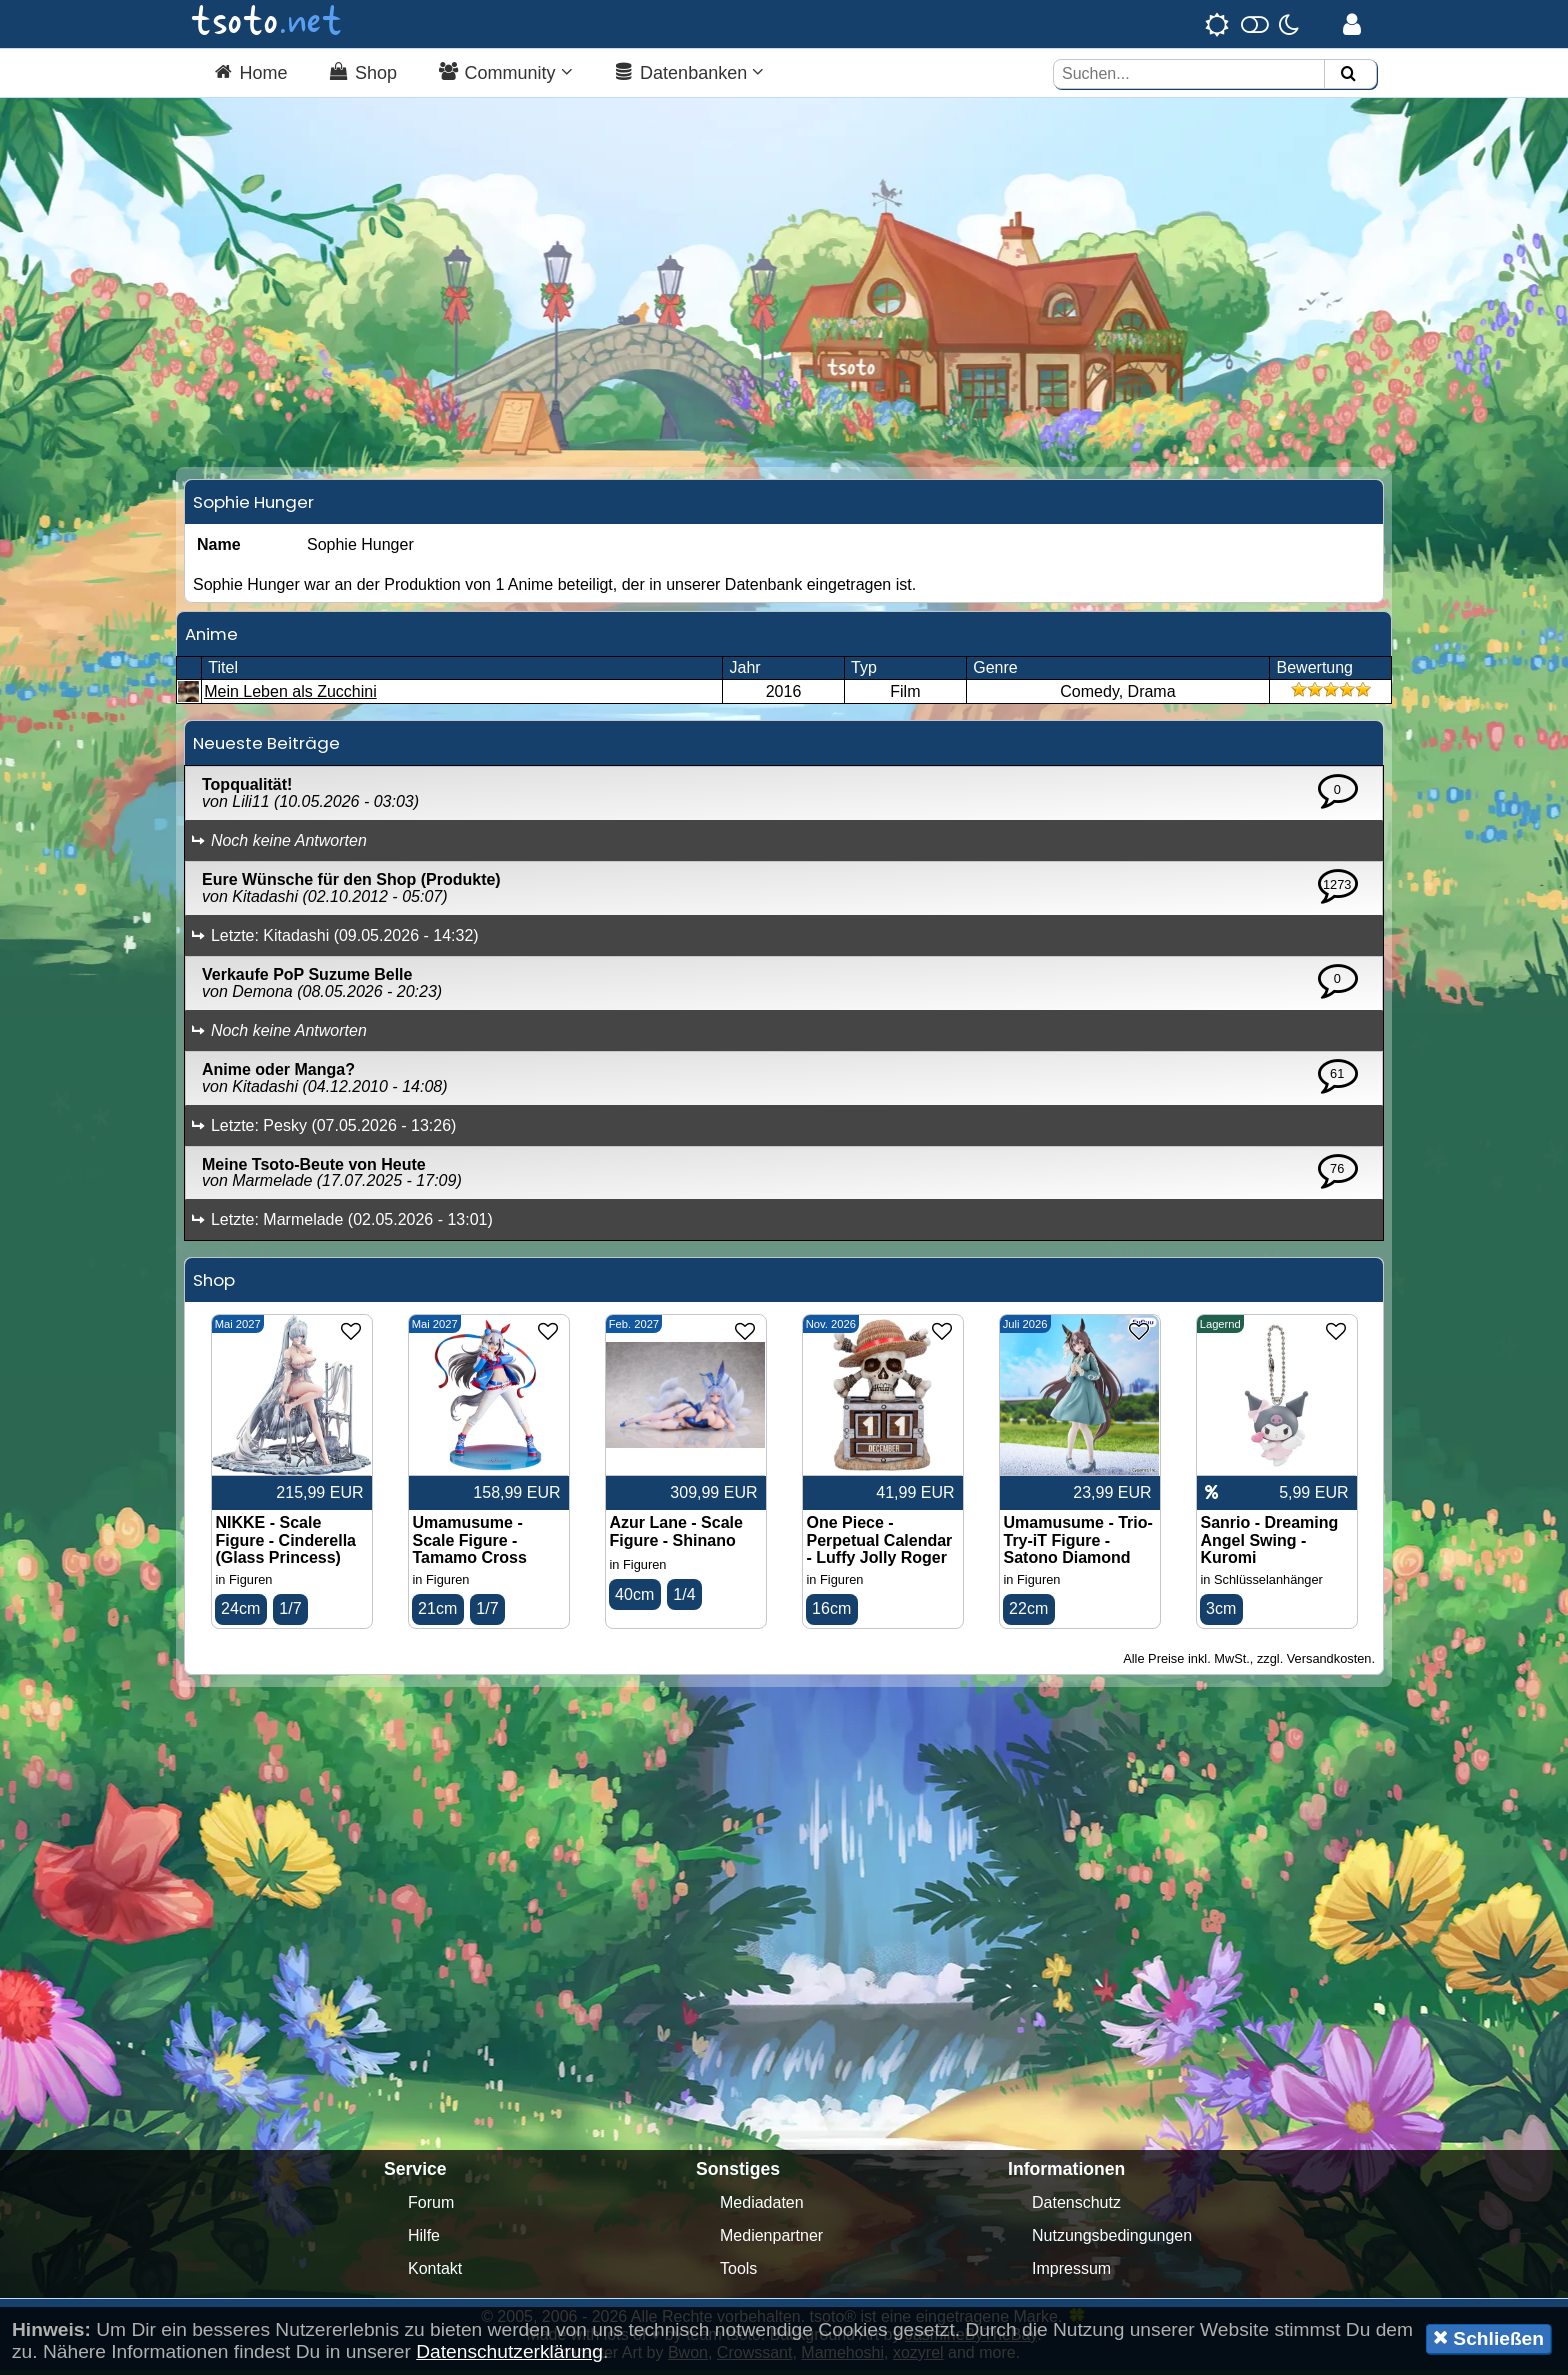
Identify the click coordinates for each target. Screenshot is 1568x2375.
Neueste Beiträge (266, 748)
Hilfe (424, 2240)
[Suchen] (1348, 74)
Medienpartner (771, 2240)
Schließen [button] (1488, 2338)
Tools (738, 2273)
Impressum (1071, 2273)
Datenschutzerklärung (509, 2351)
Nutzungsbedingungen (1112, 2240)
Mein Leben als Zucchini (290, 696)
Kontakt (435, 2273)
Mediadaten (762, 2207)
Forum (431, 2207)
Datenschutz (1076, 2207)
